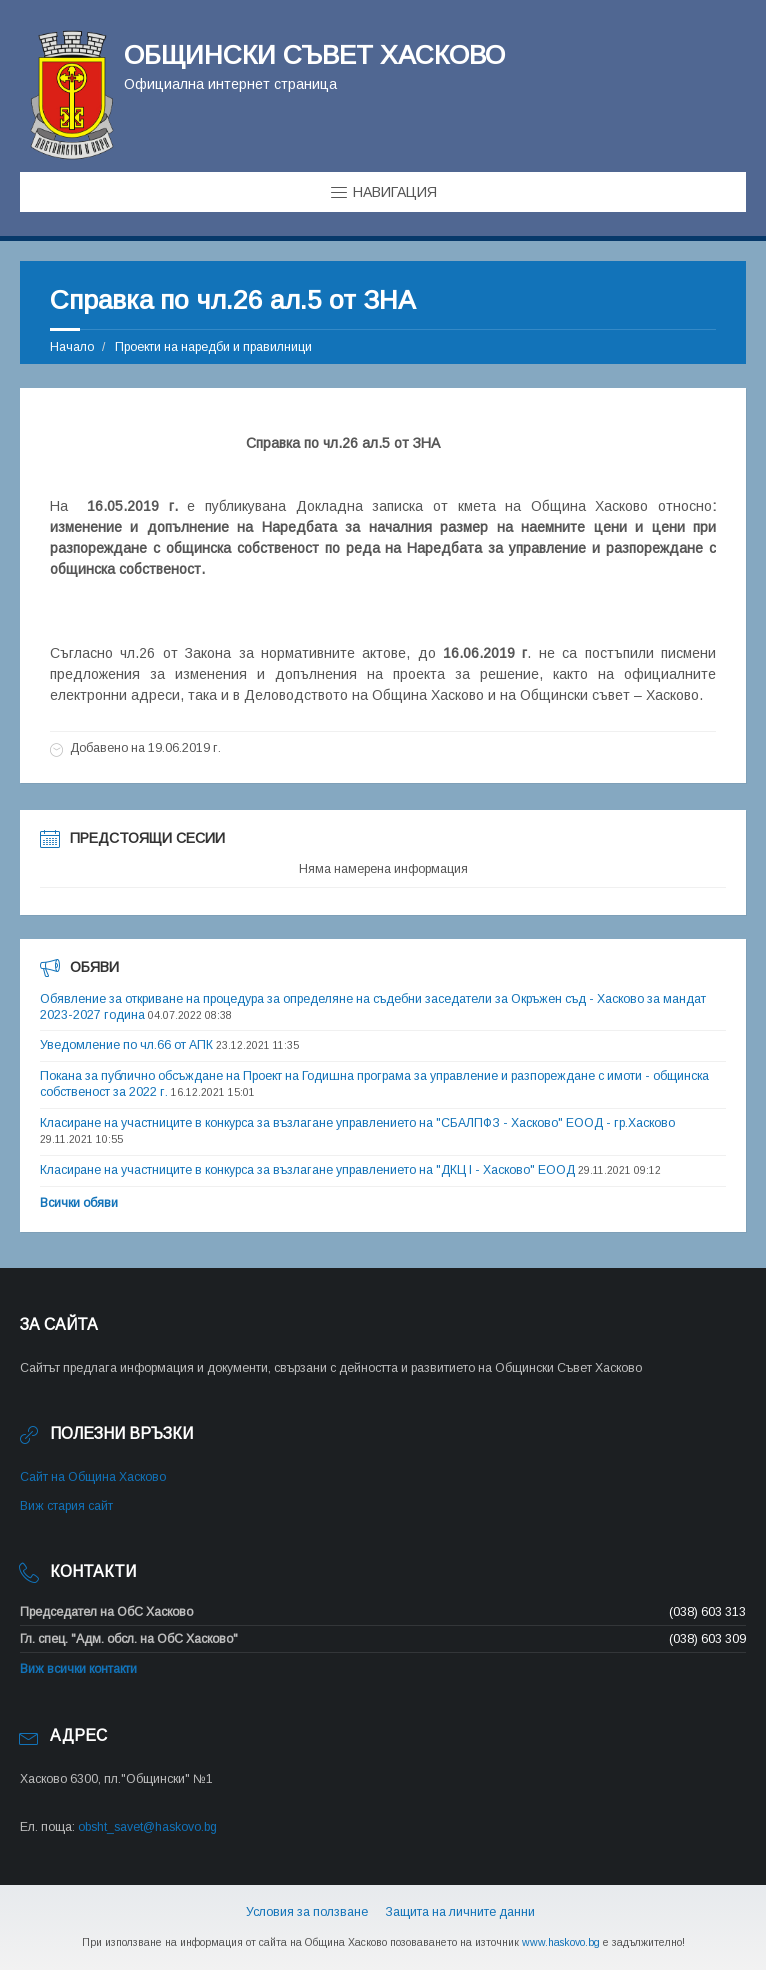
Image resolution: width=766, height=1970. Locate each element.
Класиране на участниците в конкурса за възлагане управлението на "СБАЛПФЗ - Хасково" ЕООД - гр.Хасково (357, 1123)
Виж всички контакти (78, 1669)
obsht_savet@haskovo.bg (147, 1827)
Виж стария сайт (66, 1506)
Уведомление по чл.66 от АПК (126, 1045)
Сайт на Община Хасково (93, 1477)
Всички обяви (79, 1203)
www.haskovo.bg (561, 1942)
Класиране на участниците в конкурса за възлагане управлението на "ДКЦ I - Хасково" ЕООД (307, 1170)
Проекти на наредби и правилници (213, 347)
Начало (72, 347)
